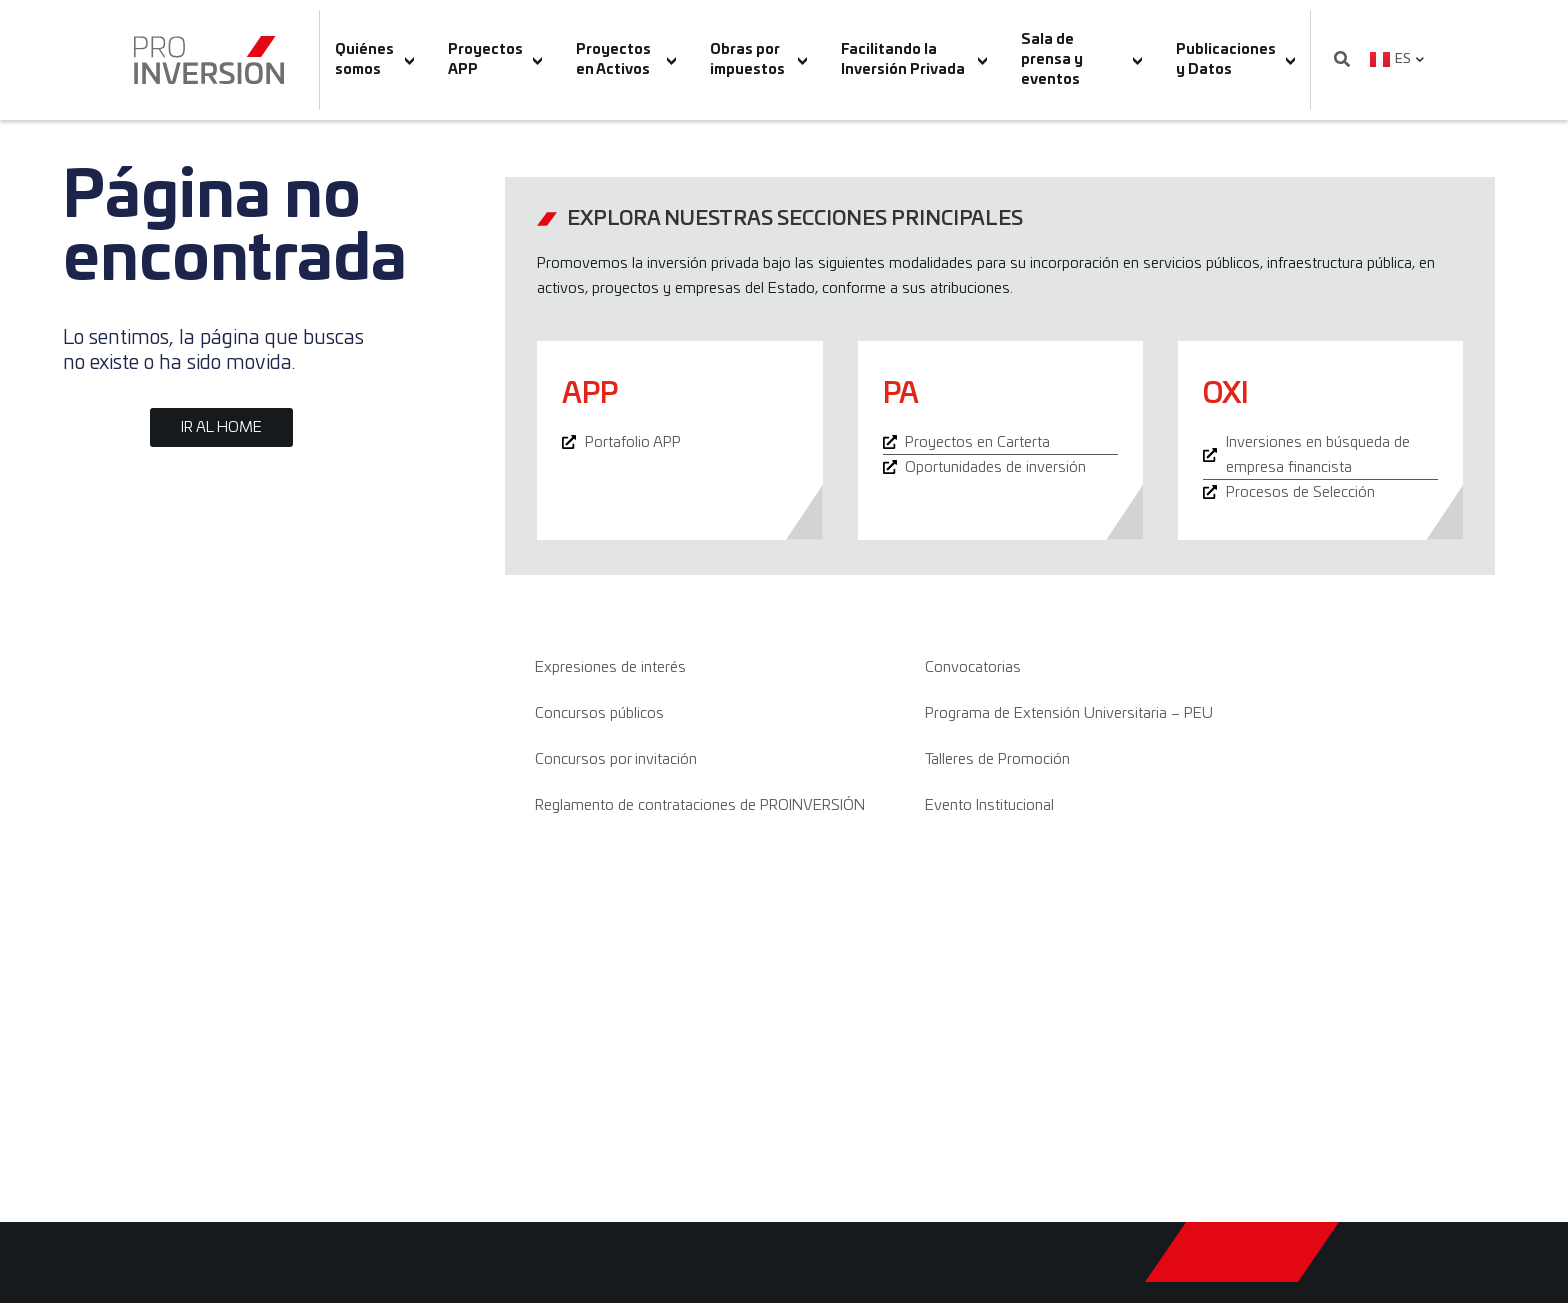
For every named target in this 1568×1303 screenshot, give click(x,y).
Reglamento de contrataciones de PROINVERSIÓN (700, 805)
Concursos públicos (599, 713)
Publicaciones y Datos (1236, 60)
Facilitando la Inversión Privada (914, 60)
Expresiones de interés (610, 667)
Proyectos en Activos (626, 60)
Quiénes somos (374, 60)
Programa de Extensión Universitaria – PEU (1069, 713)
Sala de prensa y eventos (1081, 60)
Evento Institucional (989, 805)
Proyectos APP (495, 60)
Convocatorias (973, 667)
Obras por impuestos (758, 60)
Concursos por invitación (616, 759)
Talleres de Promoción (997, 759)
